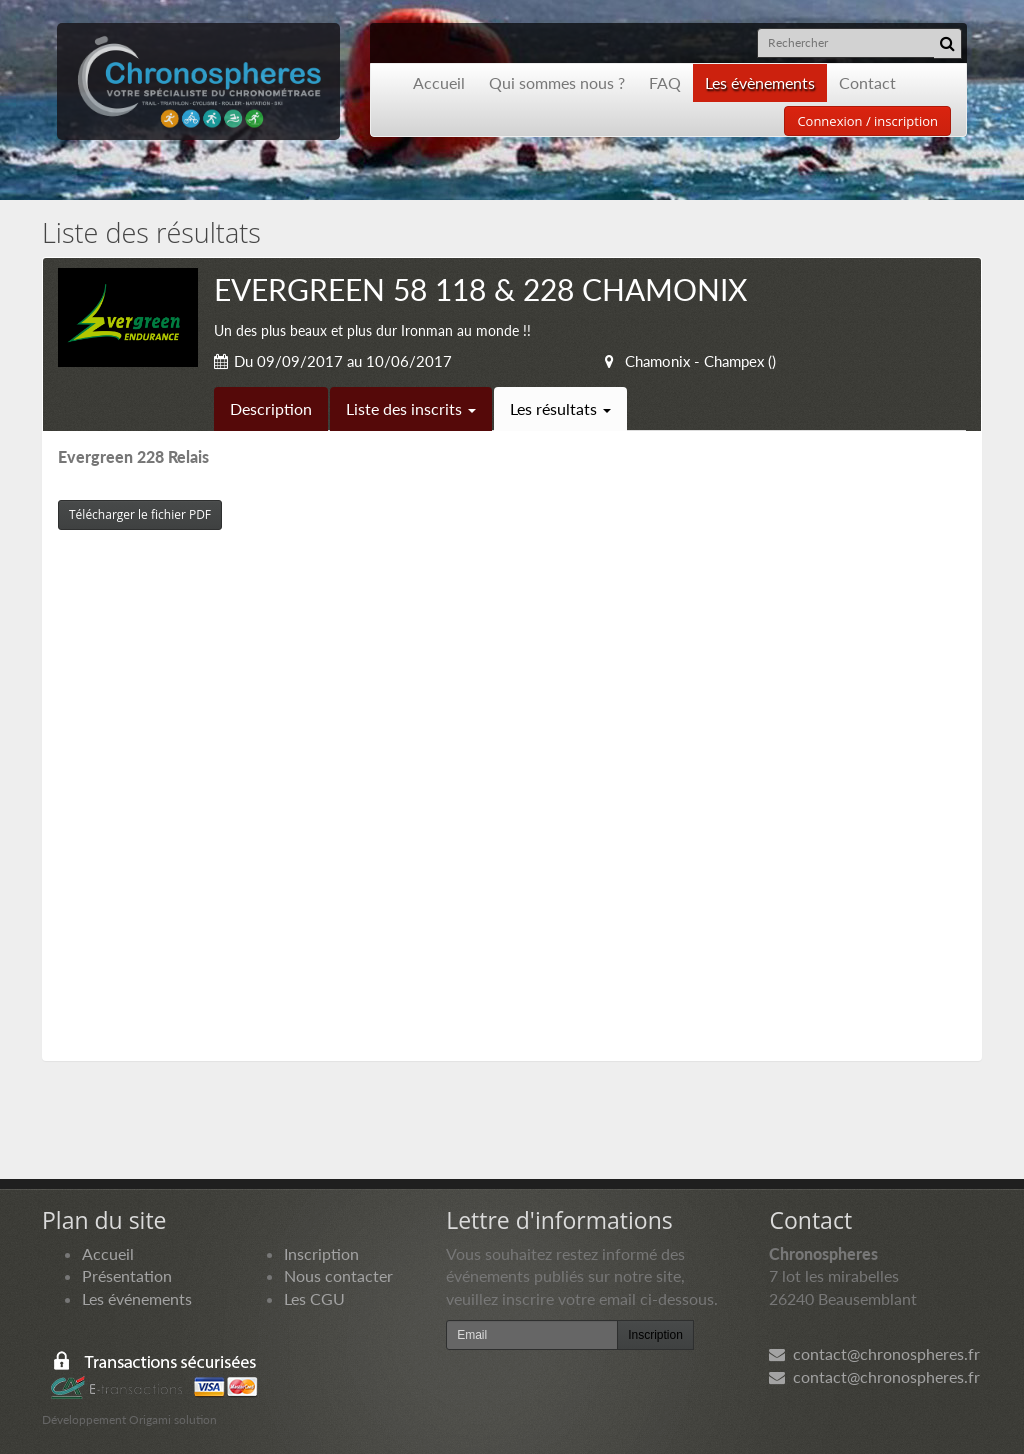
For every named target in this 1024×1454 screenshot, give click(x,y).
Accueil (439, 82)
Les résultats (560, 408)
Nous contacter (338, 1275)
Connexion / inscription (867, 121)
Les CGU (314, 1298)
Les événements (137, 1298)
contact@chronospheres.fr (874, 1353)
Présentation (127, 1275)
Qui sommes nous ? (557, 82)
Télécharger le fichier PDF (140, 514)
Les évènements (760, 82)
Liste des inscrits (411, 408)
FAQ (665, 82)
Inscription (321, 1253)
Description (271, 408)
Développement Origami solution (129, 1419)
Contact (867, 82)
